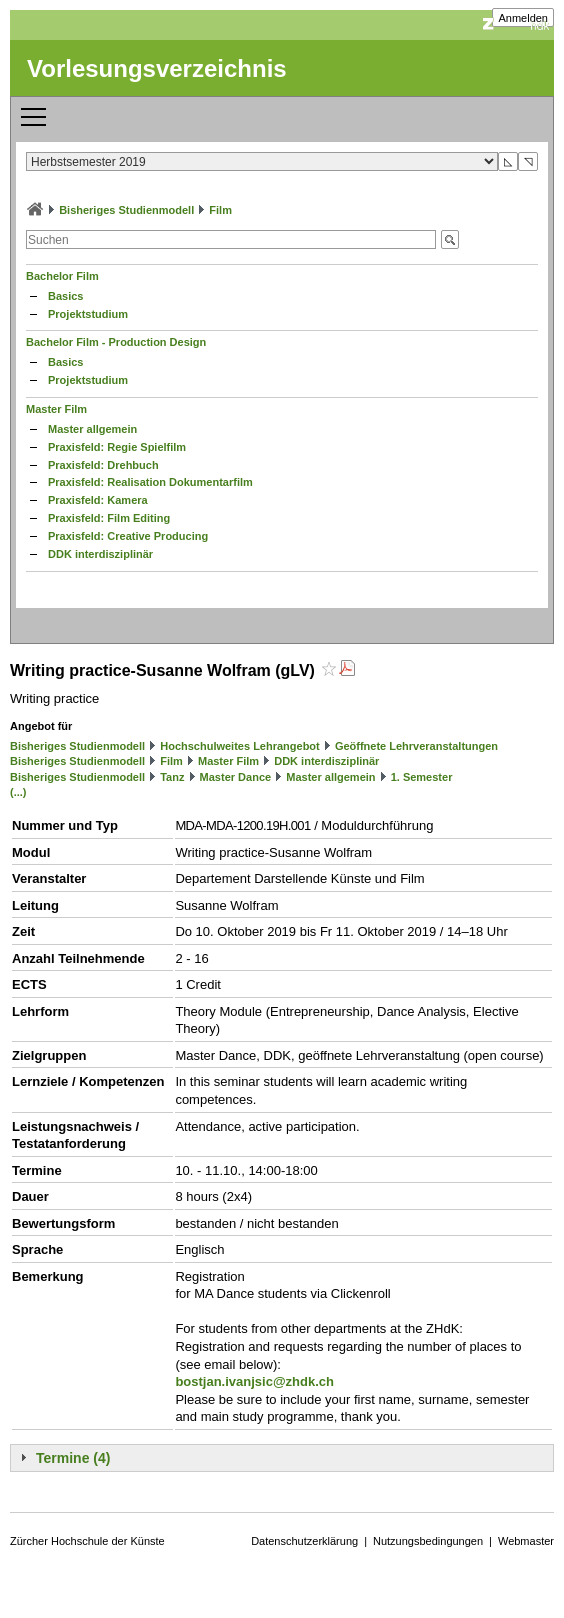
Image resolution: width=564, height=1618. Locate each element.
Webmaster (526, 1541)
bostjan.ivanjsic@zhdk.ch (254, 1381)
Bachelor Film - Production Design (116, 342)
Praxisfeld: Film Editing (109, 518)
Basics (65, 296)
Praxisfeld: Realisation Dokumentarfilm (150, 482)
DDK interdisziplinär (100, 554)
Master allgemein (92, 429)
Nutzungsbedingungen (428, 1541)
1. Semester (422, 777)
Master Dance (236, 777)
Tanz (172, 777)
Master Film (56, 409)
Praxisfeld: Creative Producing (128, 536)
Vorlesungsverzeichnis (157, 68)
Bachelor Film (62, 276)
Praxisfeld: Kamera (98, 500)
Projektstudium (88, 314)
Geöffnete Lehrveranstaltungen (416, 746)
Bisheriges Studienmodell (126, 210)
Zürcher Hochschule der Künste (87, 1541)
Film (220, 210)
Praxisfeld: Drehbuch (103, 465)
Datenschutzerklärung (304, 1541)
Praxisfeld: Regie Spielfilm (117, 447)
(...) (18, 792)
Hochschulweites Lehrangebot (240, 746)
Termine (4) (73, 1458)
